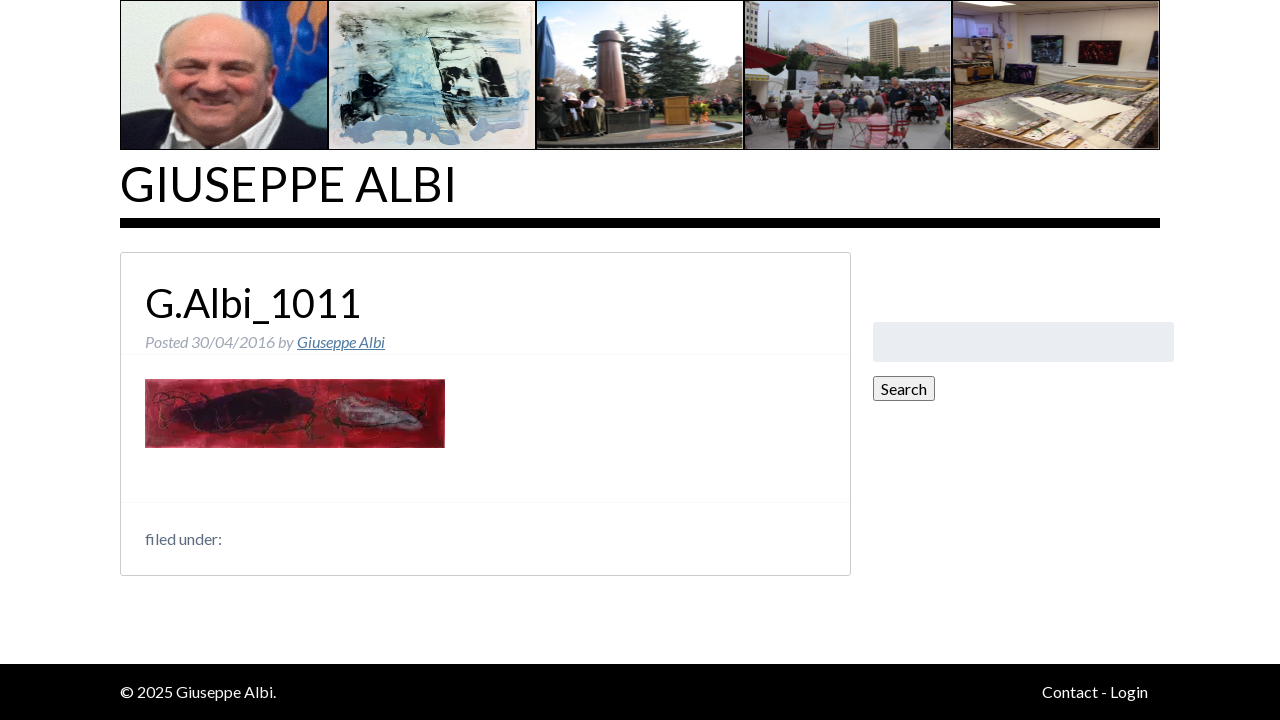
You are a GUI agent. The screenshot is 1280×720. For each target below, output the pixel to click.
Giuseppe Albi (288, 183)
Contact (1070, 691)
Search (904, 388)
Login (1129, 691)
